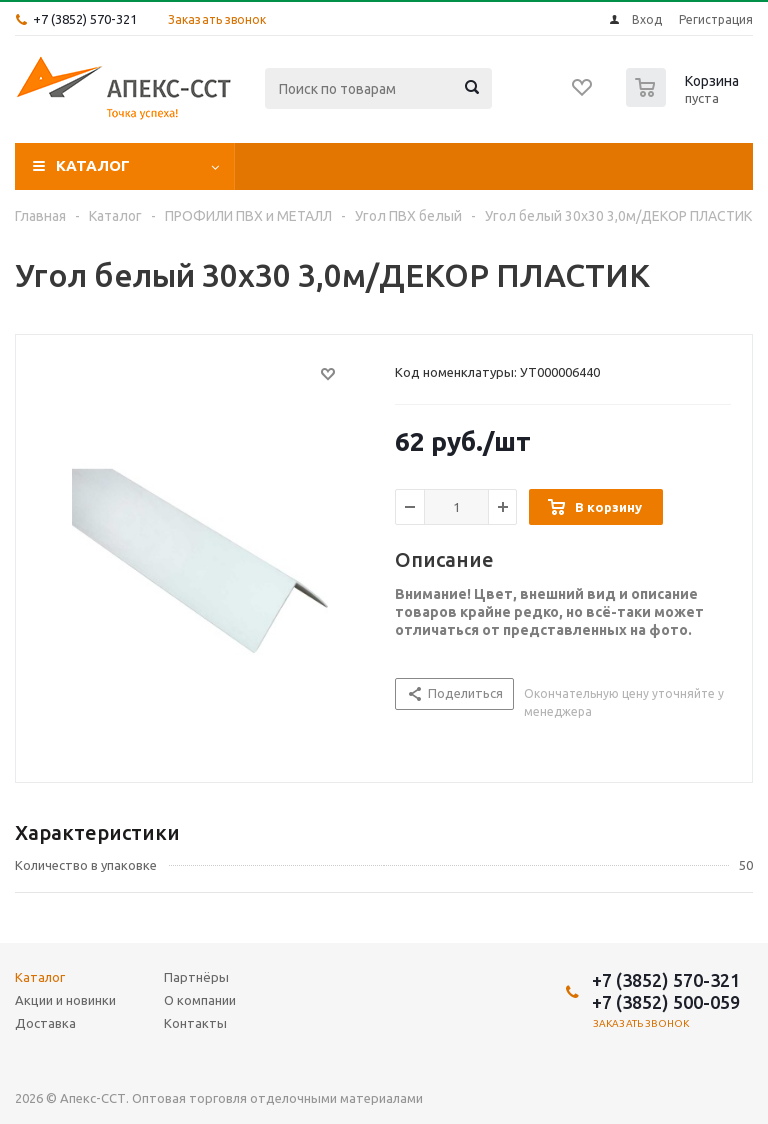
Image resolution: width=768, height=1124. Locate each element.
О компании (667, 165)
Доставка (400, 165)
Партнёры (530, 165)
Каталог (93, 165)
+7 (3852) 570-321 (85, 19)
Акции (284, 165)
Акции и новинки (65, 1000)
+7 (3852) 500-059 (666, 1002)
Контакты (195, 1023)
